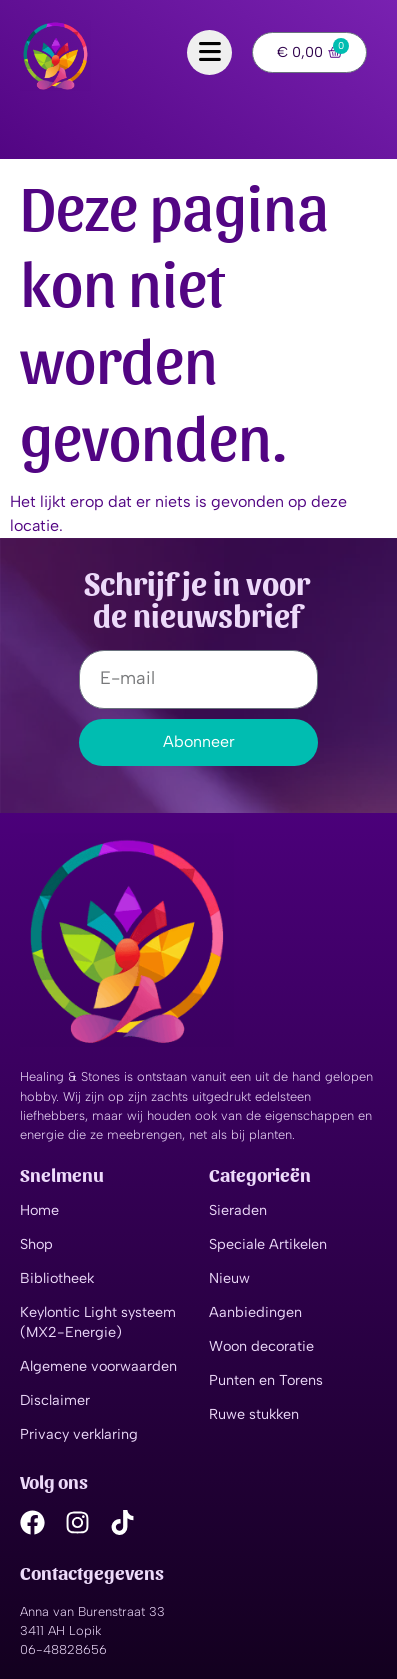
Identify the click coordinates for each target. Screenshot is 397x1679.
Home (39, 1210)
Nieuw (229, 1278)
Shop (36, 1244)
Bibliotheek (57, 1278)
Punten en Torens (266, 1380)
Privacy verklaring (79, 1434)
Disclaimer (55, 1400)
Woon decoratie (261, 1346)
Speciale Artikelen (268, 1244)
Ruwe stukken (254, 1414)
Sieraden (238, 1210)
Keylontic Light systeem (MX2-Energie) (98, 1322)
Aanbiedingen (255, 1312)
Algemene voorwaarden (98, 1366)
